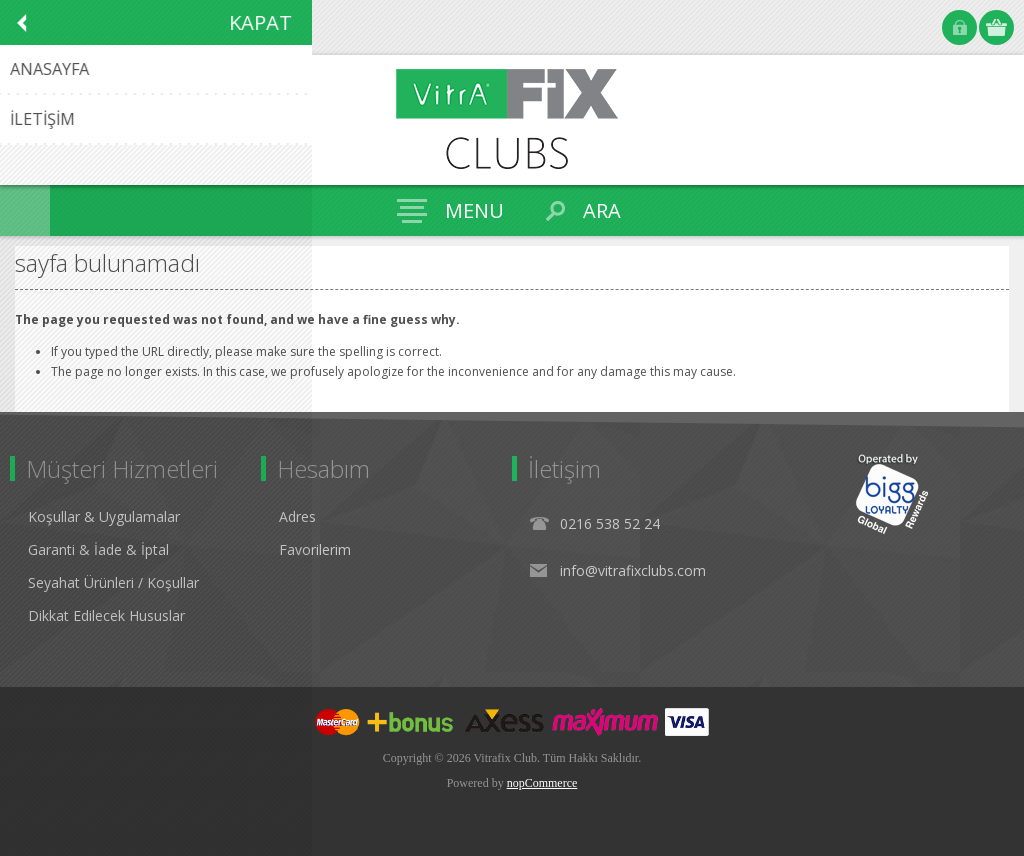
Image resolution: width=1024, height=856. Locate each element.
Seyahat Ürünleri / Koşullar (113, 582)
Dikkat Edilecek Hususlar (106, 615)
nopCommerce (542, 783)
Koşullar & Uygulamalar (104, 516)
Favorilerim (315, 549)
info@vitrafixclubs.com (633, 570)
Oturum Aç (959, 27)
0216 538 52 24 (610, 523)
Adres (297, 516)
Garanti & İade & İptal (98, 549)
